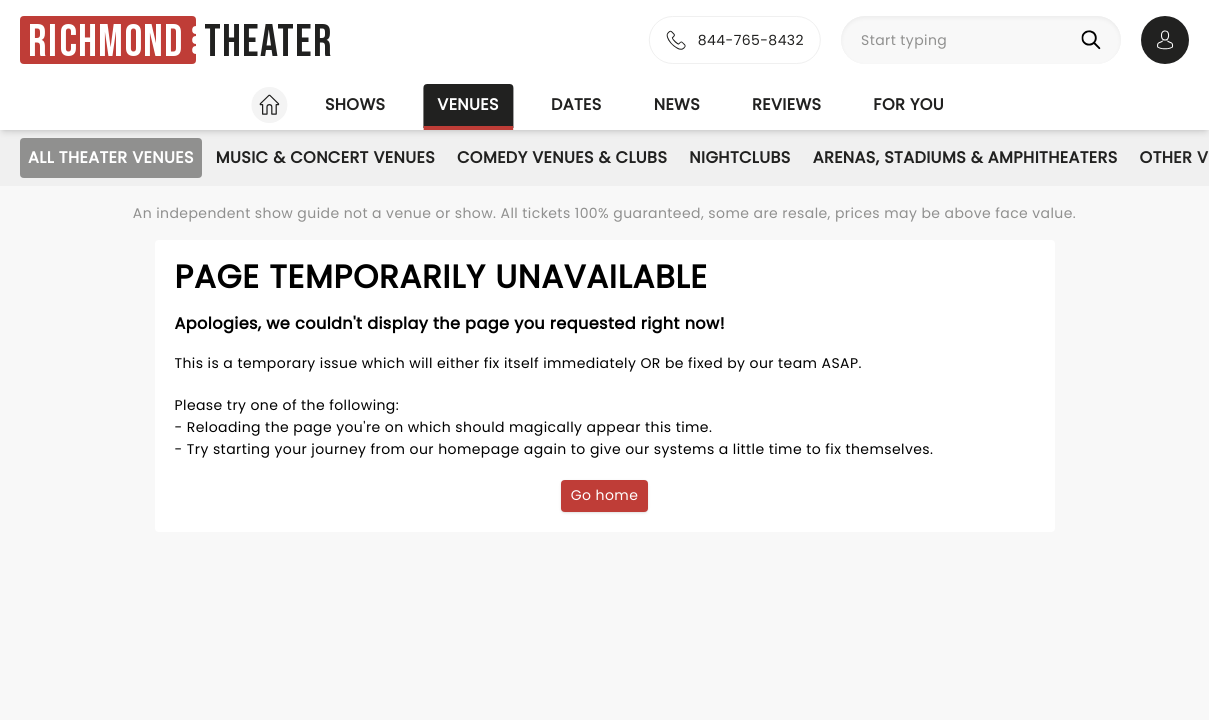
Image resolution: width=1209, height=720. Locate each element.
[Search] (1095, 40)
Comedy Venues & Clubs (562, 157)
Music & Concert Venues (325, 157)
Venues (468, 104)
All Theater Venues (111, 157)
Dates (576, 104)
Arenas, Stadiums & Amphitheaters (965, 157)
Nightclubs (739, 157)
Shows (355, 104)
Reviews (786, 104)
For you (908, 104)
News (677, 104)
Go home (605, 495)
